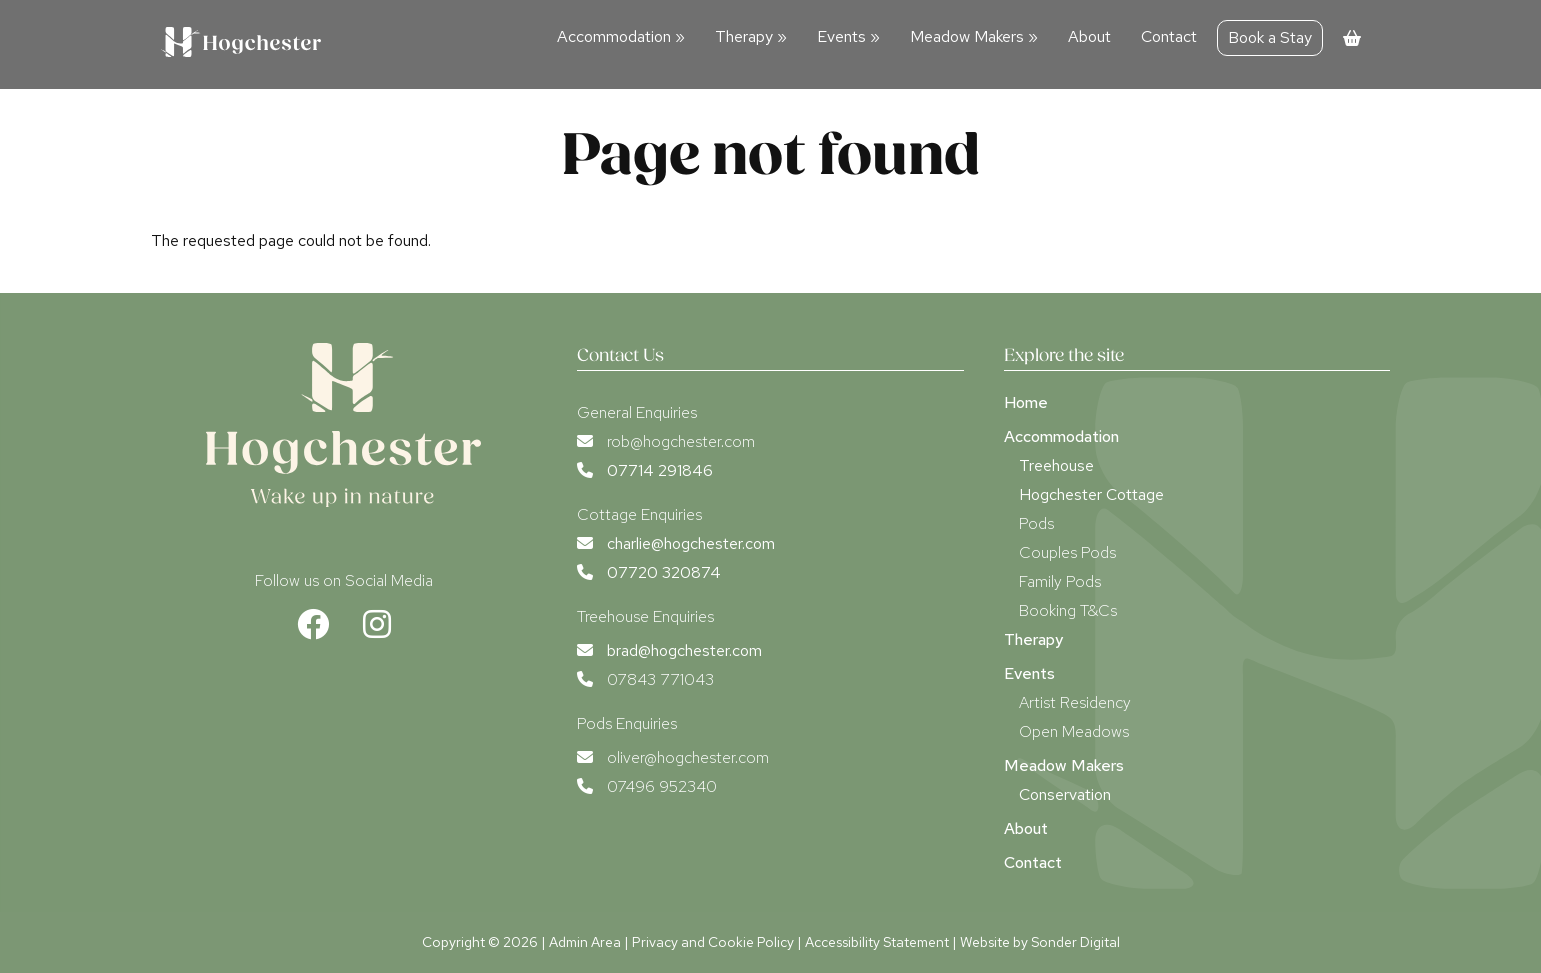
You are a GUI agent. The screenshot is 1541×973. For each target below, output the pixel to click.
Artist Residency (1075, 702)
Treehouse (1056, 465)
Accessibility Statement (877, 942)
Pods (1036, 523)
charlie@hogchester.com (691, 543)
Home (1026, 402)
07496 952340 (662, 786)
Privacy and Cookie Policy (713, 942)
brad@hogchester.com (684, 650)
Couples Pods (1067, 552)
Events (848, 36)
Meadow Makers (974, 36)
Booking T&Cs (1068, 610)
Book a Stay (1270, 37)
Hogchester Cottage (1091, 494)
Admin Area (585, 942)
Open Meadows (1074, 731)
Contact (1169, 36)
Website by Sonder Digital (1040, 942)
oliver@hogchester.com (688, 757)
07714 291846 (660, 470)
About (1089, 36)
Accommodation (621, 36)
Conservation (1065, 794)
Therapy (751, 36)
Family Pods (1060, 581)
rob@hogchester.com (681, 441)
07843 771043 (660, 679)
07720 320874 (664, 572)
